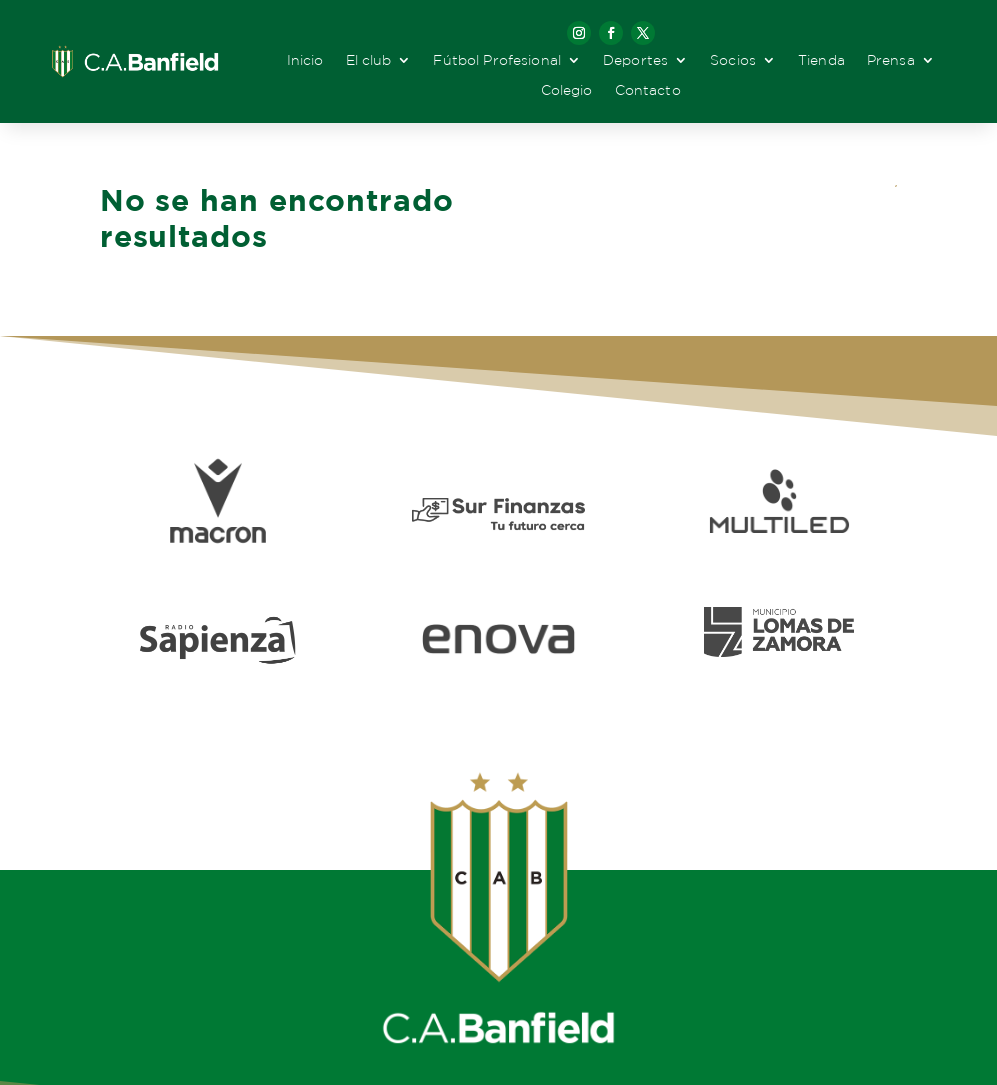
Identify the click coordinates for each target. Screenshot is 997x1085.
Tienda (821, 60)
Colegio (567, 90)
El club (369, 60)
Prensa (891, 60)
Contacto (648, 90)
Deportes (635, 60)
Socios (733, 60)
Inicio (305, 60)
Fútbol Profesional (497, 60)
